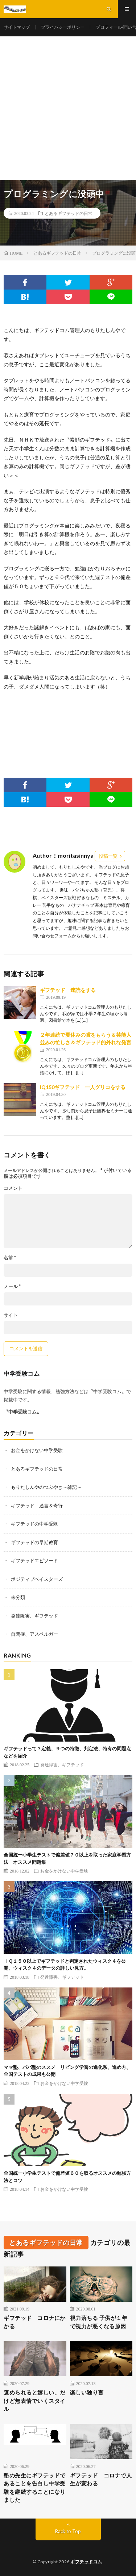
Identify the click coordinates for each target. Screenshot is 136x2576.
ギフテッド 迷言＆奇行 (37, 1505)
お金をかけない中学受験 (37, 1450)
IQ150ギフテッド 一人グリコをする (82, 1087)
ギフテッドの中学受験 (34, 1524)
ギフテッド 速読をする (68, 990)
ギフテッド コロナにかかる (35, 2321)
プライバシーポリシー (63, 27)
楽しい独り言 (87, 2392)
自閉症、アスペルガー (34, 1634)
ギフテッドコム (86, 2561)
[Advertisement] (68, 108)
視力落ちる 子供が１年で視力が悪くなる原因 (99, 2321)
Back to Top (68, 2531)
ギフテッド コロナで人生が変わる (101, 2479)
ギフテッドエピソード (34, 1560)
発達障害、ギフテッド (34, 1616)
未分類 (18, 1597)
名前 (10, 1257)
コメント (13, 1188)
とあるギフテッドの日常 (68, 213)
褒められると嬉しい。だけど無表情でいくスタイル (35, 2400)
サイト (11, 1315)
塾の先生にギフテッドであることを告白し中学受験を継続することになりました (35, 2487)
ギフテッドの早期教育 (34, 1542)
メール (12, 1286)
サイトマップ (17, 27)
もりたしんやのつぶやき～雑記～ (46, 1487)
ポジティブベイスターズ (37, 1579)
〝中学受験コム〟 (22, 1412)
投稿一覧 (108, 856)
